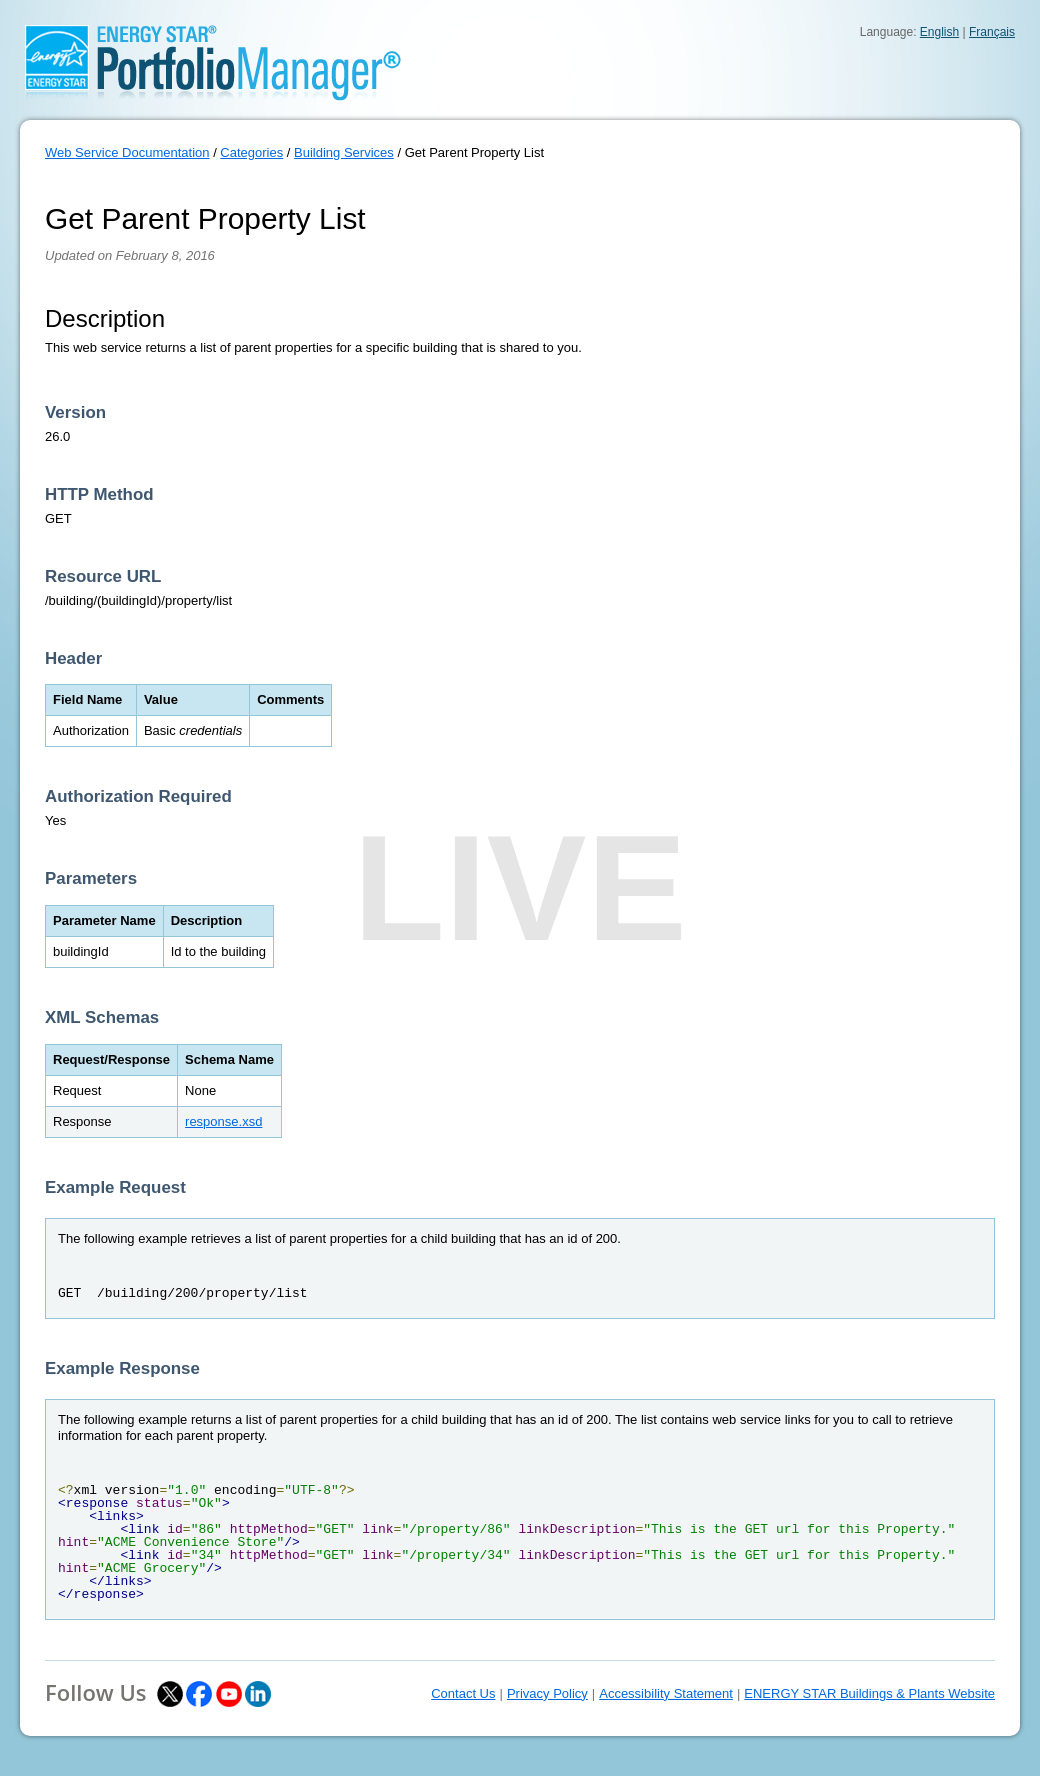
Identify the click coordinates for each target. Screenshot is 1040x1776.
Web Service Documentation (127, 152)
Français (992, 32)
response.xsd (223, 1121)
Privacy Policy (547, 1693)
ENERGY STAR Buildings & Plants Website (869, 1693)
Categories (251, 152)
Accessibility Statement (666, 1693)
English (939, 32)
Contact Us (463, 1693)
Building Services (344, 152)
